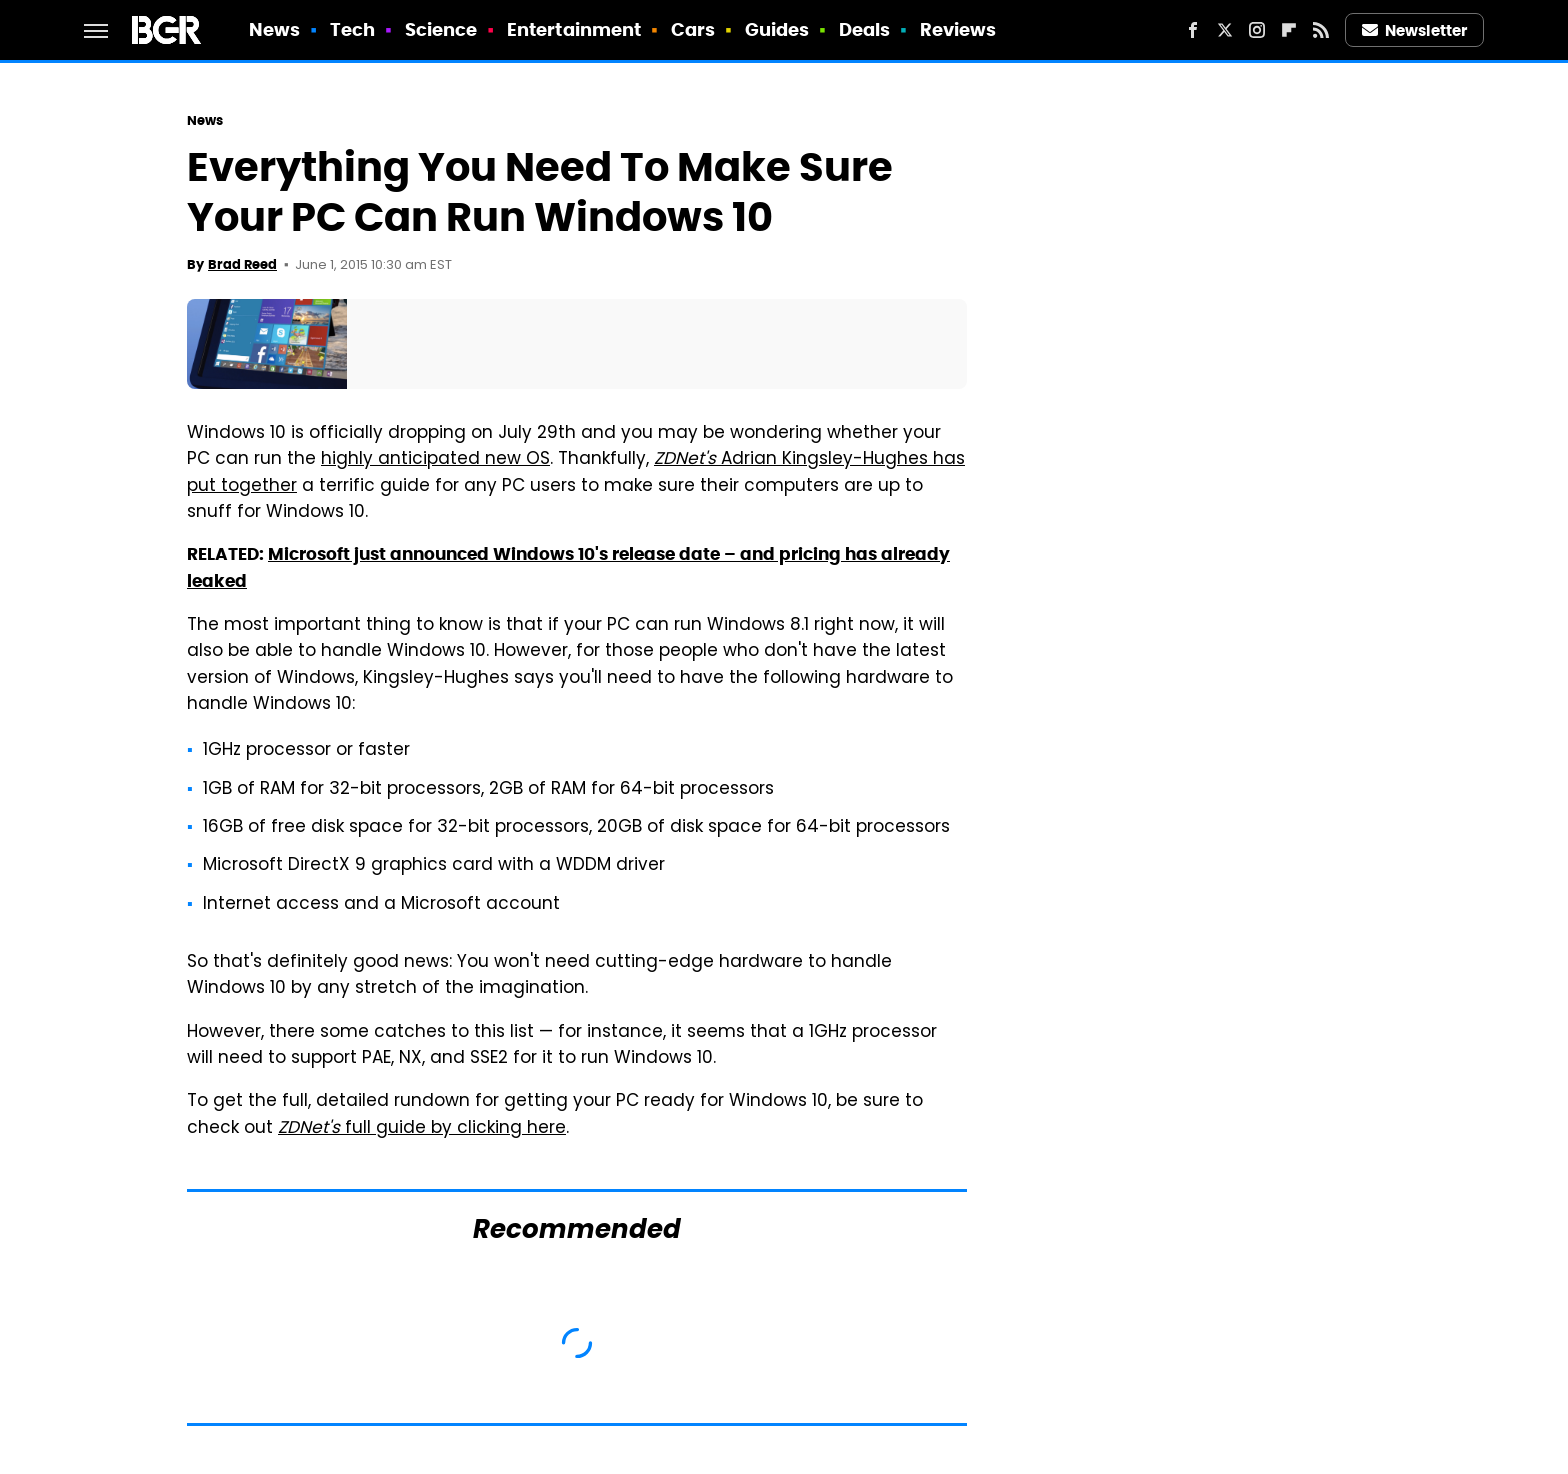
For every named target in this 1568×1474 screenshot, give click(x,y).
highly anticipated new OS (435, 460)
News (274, 29)
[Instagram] (1257, 30)
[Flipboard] (1289, 30)
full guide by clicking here (422, 1129)
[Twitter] (1225, 30)
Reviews (958, 29)
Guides (777, 29)
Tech (352, 29)
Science (441, 29)
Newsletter (1415, 30)
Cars (693, 29)
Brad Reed (242, 264)
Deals (865, 29)
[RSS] (1321, 30)
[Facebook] (1193, 30)
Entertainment (574, 29)
